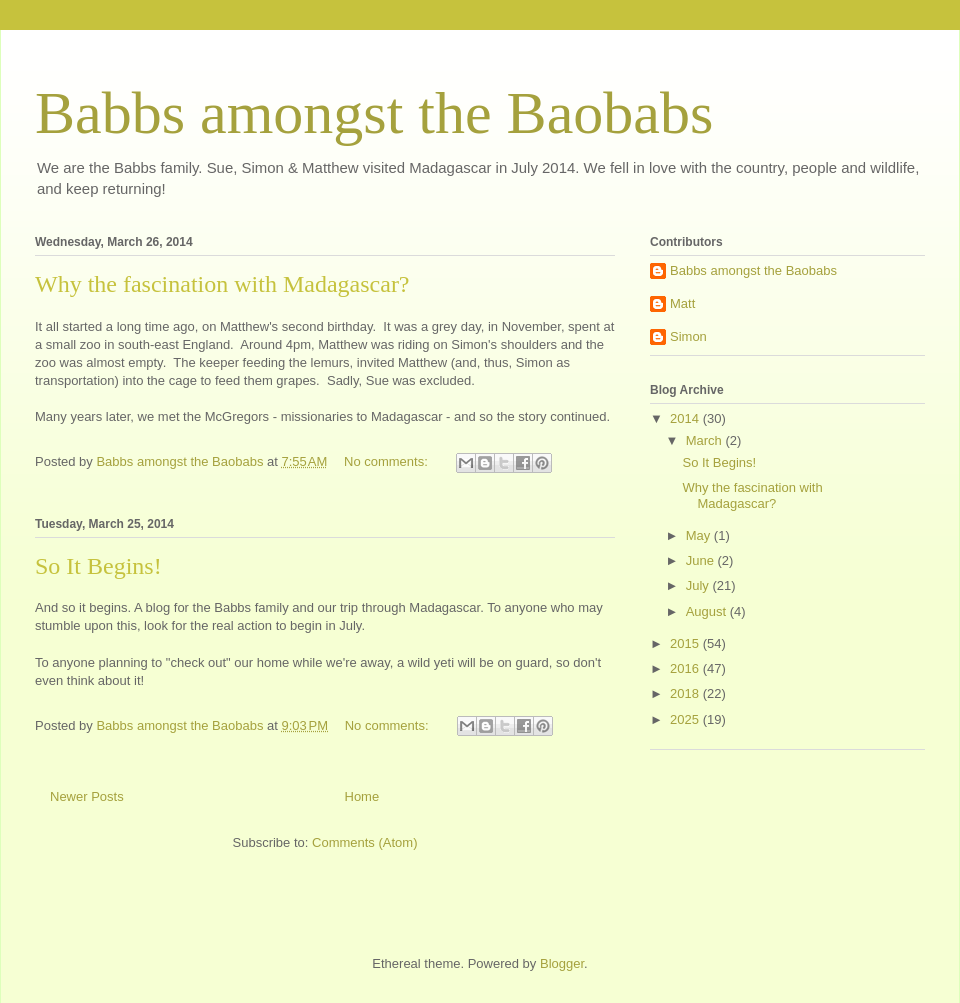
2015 (686, 643)
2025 (686, 719)
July (699, 585)
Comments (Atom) (364, 842)
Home (362, 796)
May (700, 535)
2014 (686, 418)
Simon (688, 336)
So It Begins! (98, 566)
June (702, 560)
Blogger (562, 963)
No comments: (387, 461)
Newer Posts (87, 796)
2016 (686, 668)
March (706, 440)
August (708, 611)
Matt (682, 303)
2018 (686, 693)
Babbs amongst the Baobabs (374, 113)
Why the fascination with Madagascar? (222, 284)
